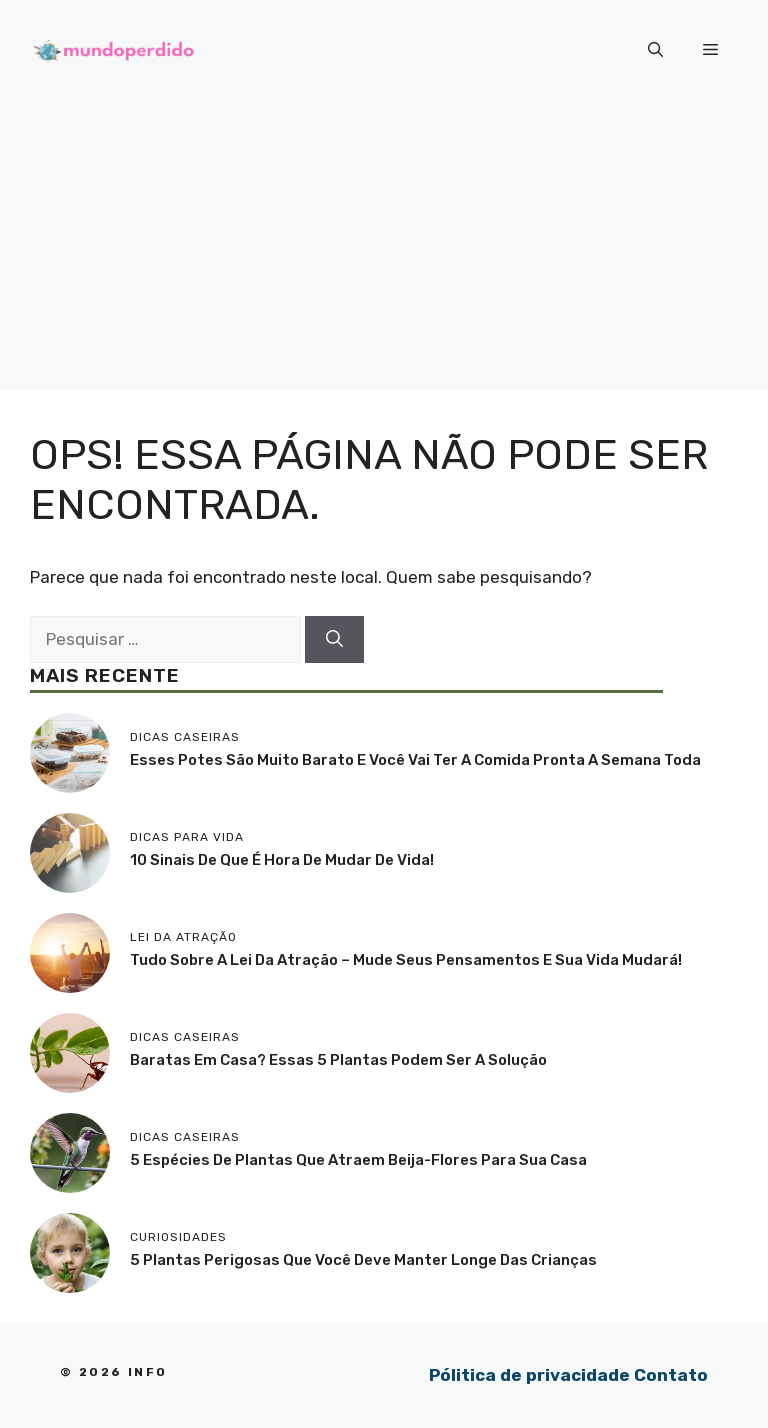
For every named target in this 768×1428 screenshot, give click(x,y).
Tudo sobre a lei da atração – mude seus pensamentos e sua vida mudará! (406, 960)
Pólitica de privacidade (529, 1375)
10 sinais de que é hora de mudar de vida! (282, 860)
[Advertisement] (384, 250)
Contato (671, 1375)
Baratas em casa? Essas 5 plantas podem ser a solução (338, 1060)
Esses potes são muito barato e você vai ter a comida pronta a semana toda (415, 760)
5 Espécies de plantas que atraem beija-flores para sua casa (358, 1160)
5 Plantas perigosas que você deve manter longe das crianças (363, 1260)
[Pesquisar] (334, 640)
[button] (655, 50)
